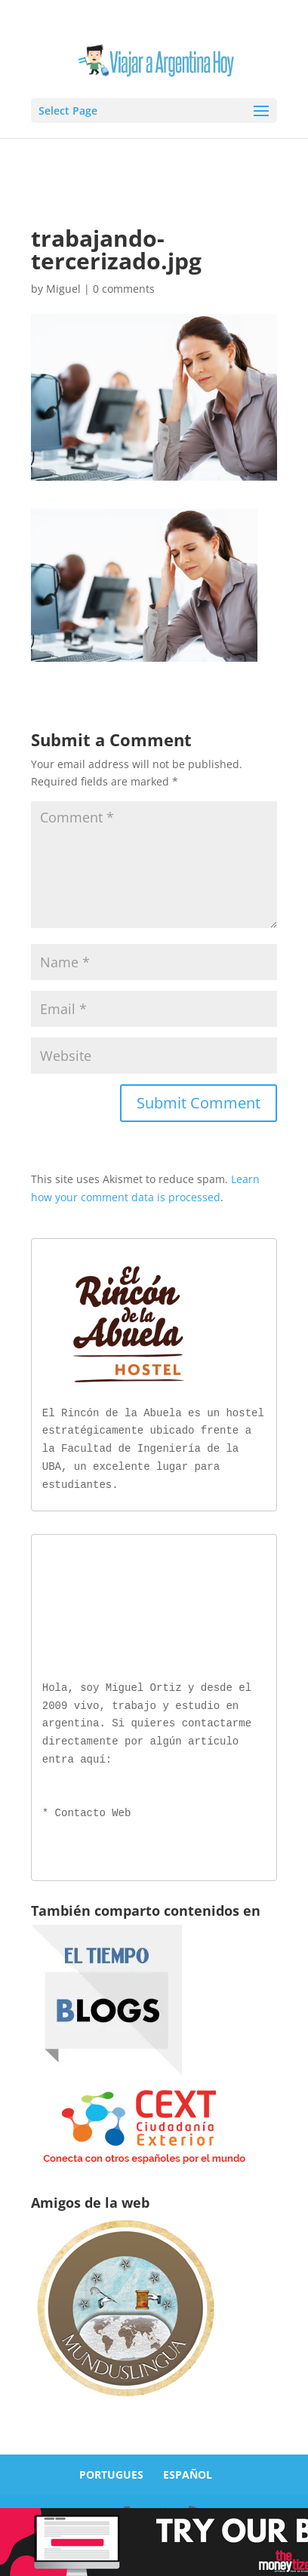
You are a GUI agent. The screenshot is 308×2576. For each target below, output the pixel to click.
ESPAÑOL (187, 2471)
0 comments (124, 288)
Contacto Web (93, 1810)
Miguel (63, 288)
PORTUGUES (111, 2471)
